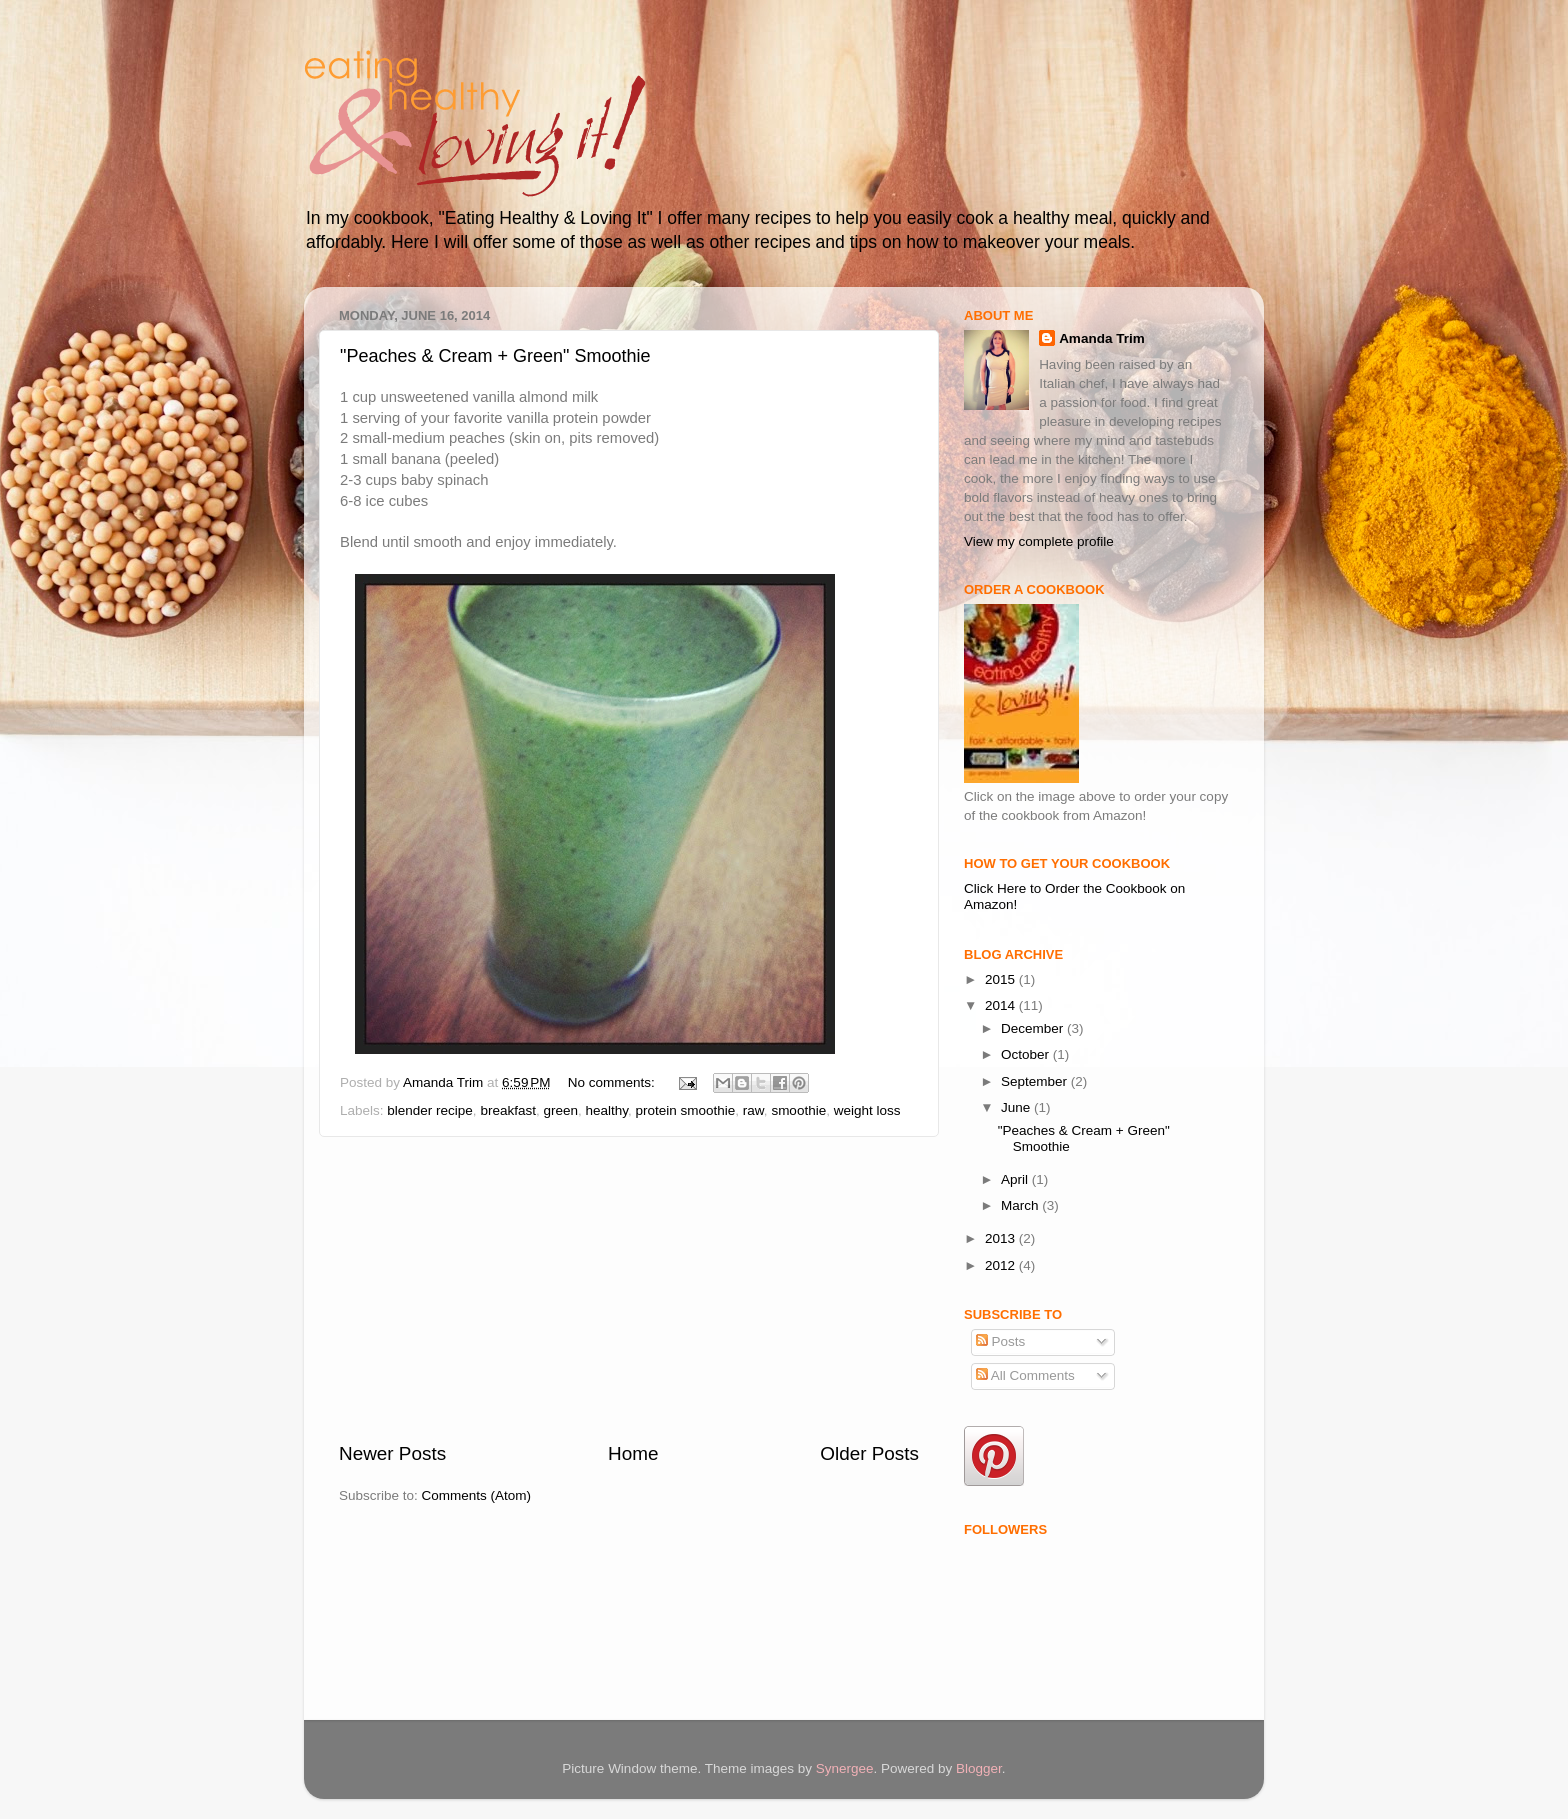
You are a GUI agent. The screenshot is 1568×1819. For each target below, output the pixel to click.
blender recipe (430, 1110)
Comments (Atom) (477, 1495)
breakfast (508, 1110)
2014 (1002, 1005)
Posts (1001, 1341)
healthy (606, 1110)
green (560, 1110)
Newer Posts (392, 1453)
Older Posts (869, 1453)
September (1036, 1081)
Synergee (845, 1768)
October (1027, 1054)
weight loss (867, 1110)
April (1016, 1179)
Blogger (979, 1768)
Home (633, 1453)
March (1021, 1205)
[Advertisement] (629, 1289)
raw (753, 1110)
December (1034, 1028)
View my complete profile (1039, 541)
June (1017, 1107)
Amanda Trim (1102, 338)
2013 (1002, 1238)
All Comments (1025, 1375)
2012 (1002, 1265)
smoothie (798, 1110)
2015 (1002, 979)
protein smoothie (686, 1110)
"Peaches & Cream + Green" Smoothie (495, 356)
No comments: (613, 1082)
